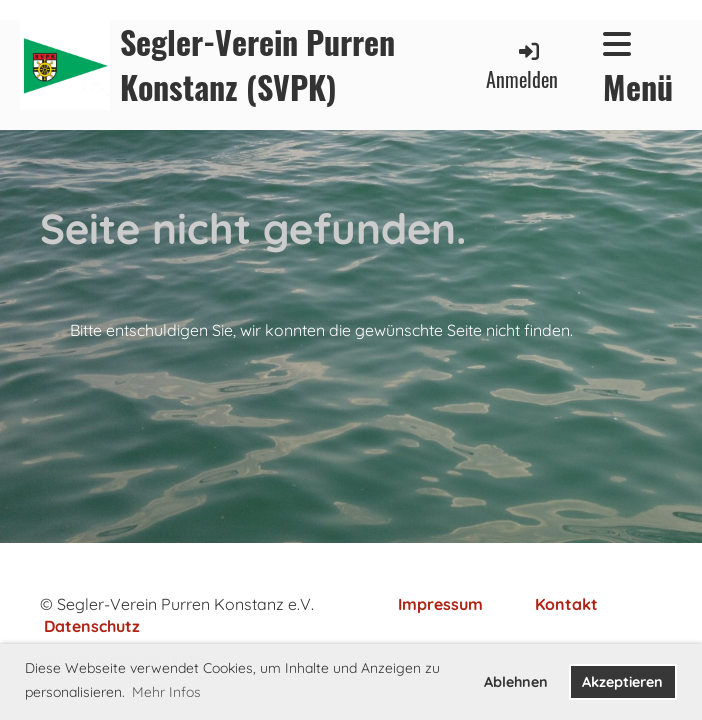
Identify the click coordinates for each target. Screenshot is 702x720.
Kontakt (566, 604)
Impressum (440, 604)
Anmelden (522, 66)
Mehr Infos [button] (166, 692)
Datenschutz (92, 626)
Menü (638, 69)
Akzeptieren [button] (622, 682)
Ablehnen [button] (516, 682)
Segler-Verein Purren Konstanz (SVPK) (257, 65)
